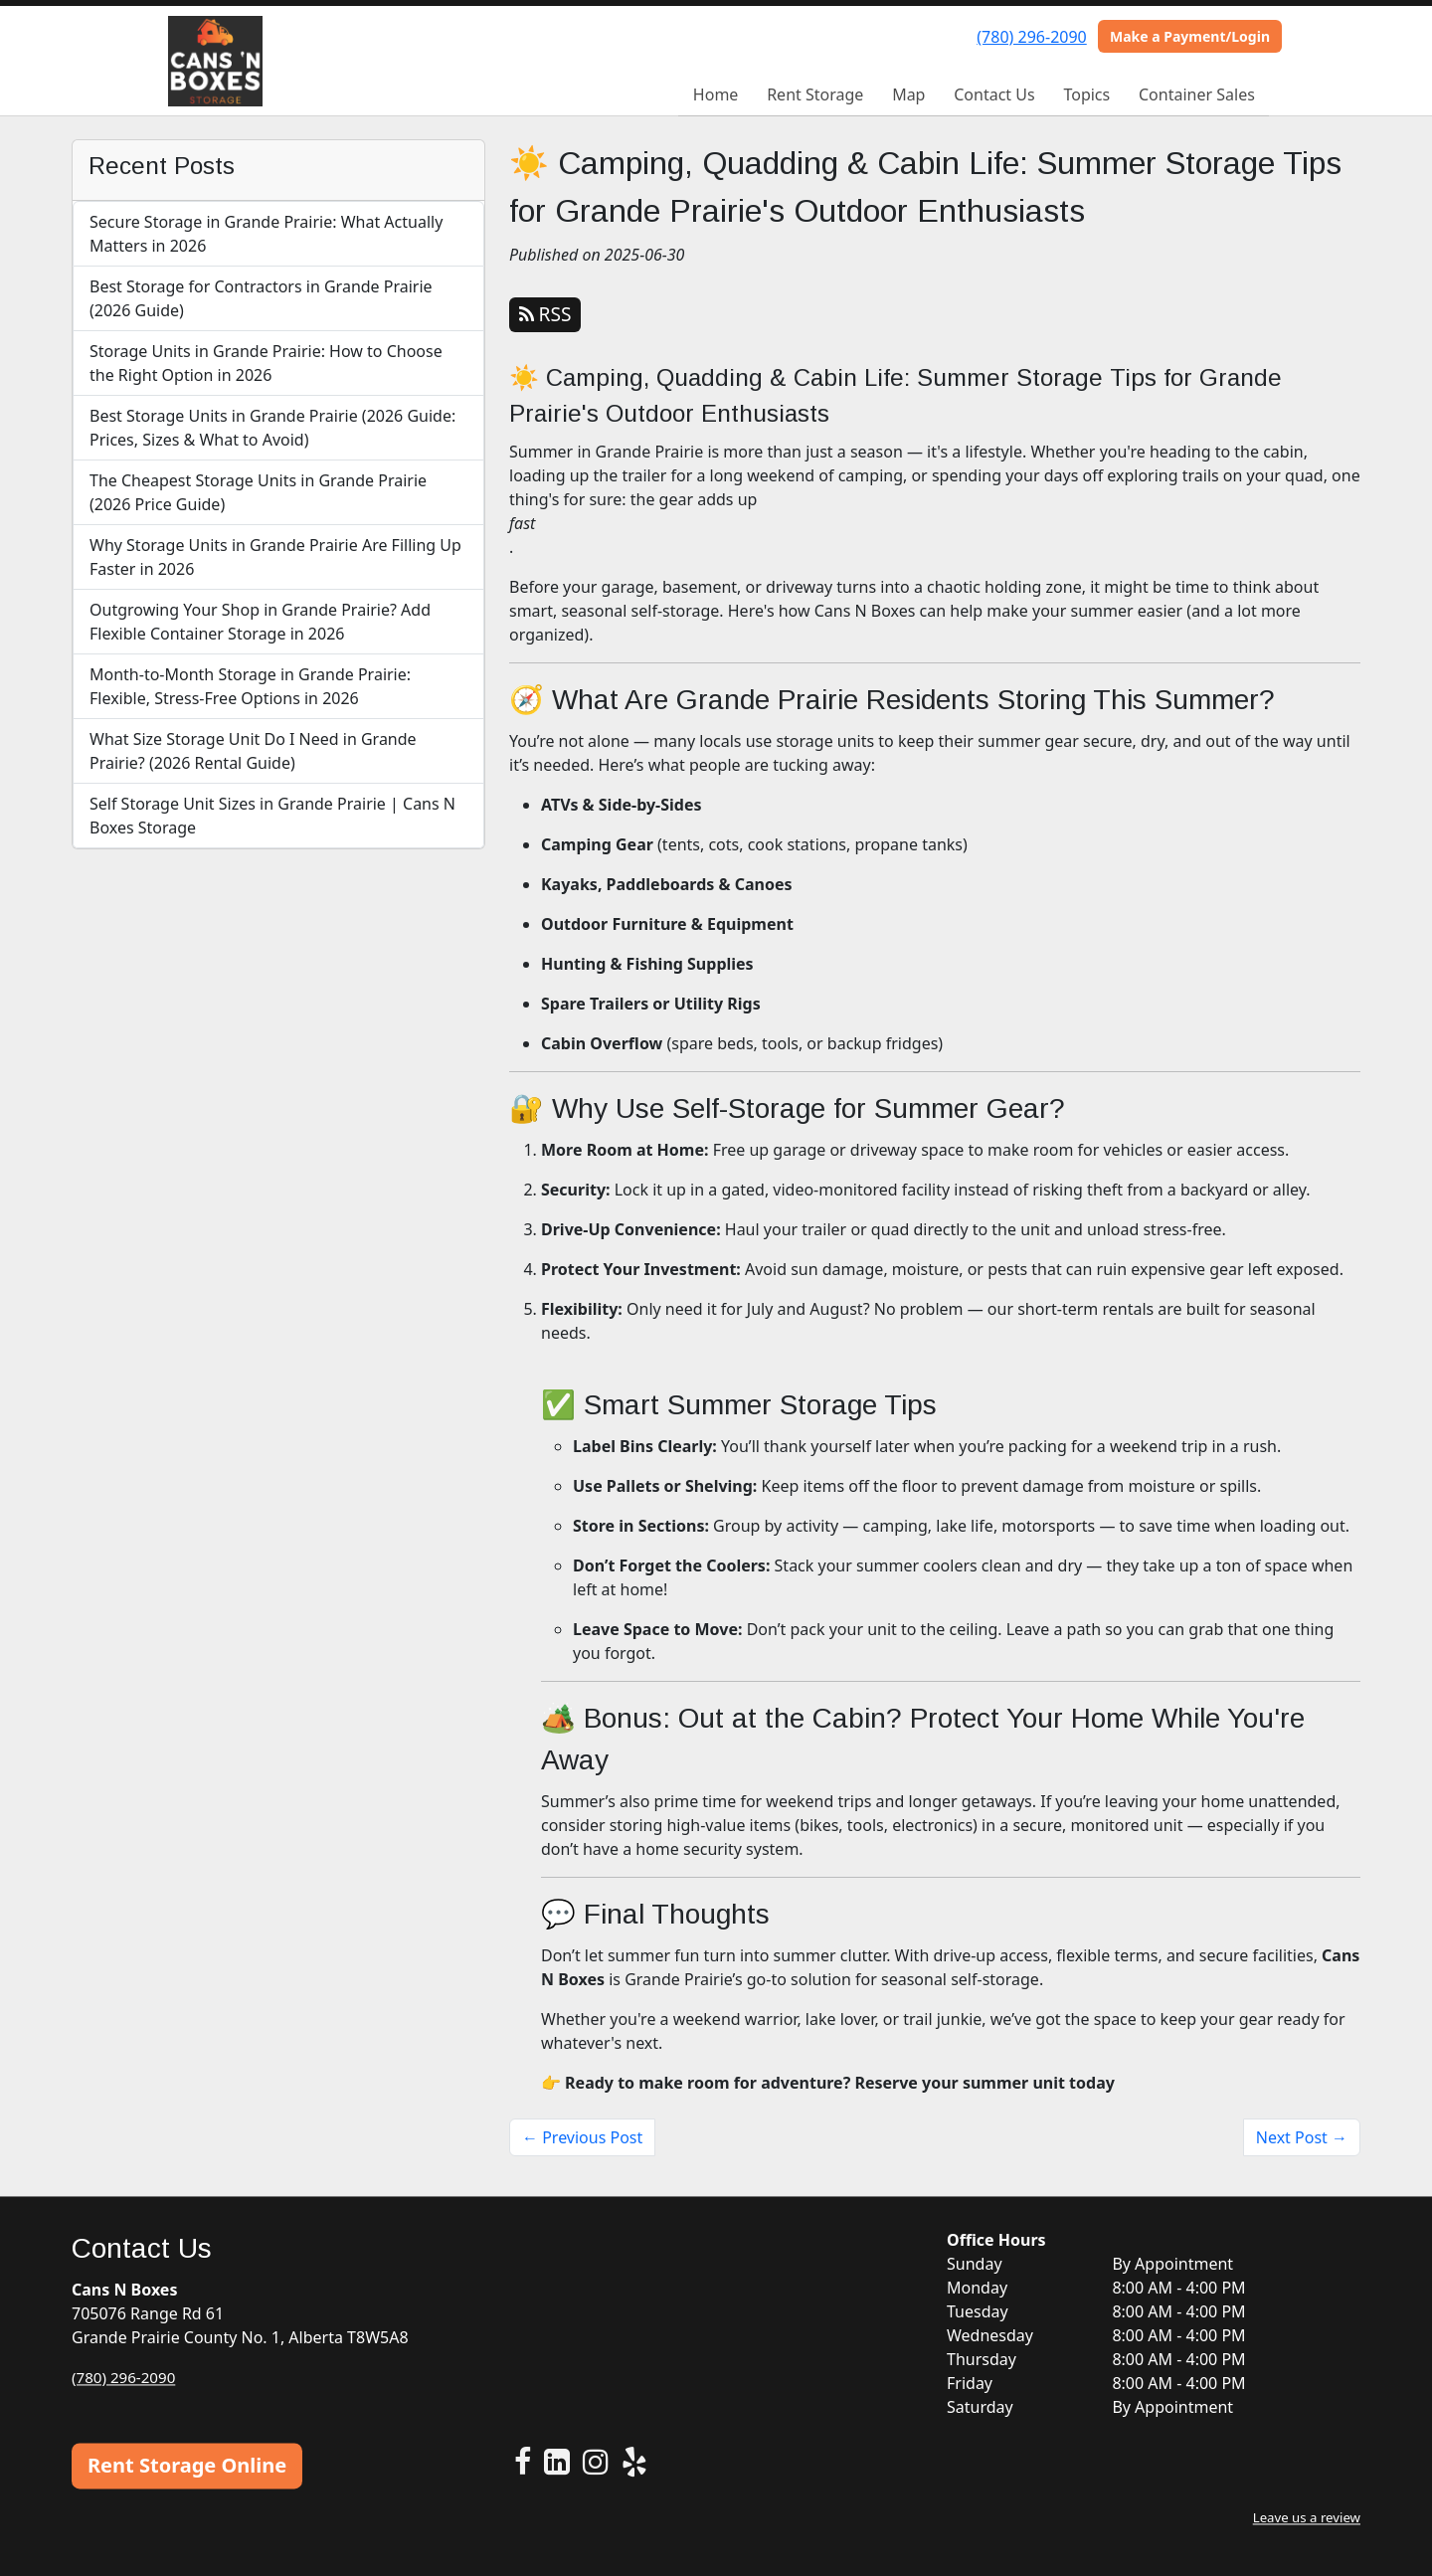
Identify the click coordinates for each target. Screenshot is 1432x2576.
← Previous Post (582, 2137)
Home (716, 94)
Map (908, 94)
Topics (1086, 94)
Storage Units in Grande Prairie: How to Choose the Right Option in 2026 (266, 363)
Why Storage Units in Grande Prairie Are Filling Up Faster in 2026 (275, 557)
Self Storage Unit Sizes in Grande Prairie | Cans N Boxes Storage (272, 815)
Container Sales (1197, 94)
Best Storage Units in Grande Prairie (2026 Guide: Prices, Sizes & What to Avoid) (272, 428)
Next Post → (1301, 2137)
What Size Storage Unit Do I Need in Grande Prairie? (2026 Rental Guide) (253, 751)
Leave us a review (1303, 2516)
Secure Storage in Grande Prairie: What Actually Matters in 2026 (266, 234)
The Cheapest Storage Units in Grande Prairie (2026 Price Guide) (258, 492)
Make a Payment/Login (1190, 36)
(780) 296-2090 (1031, 37)
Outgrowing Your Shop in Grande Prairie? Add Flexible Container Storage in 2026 (260, 621)
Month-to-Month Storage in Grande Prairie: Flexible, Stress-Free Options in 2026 (250, 686)
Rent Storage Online (187, 2465)
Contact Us (994, 94)
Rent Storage (815, 94)
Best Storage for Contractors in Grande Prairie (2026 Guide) (261, 298)
